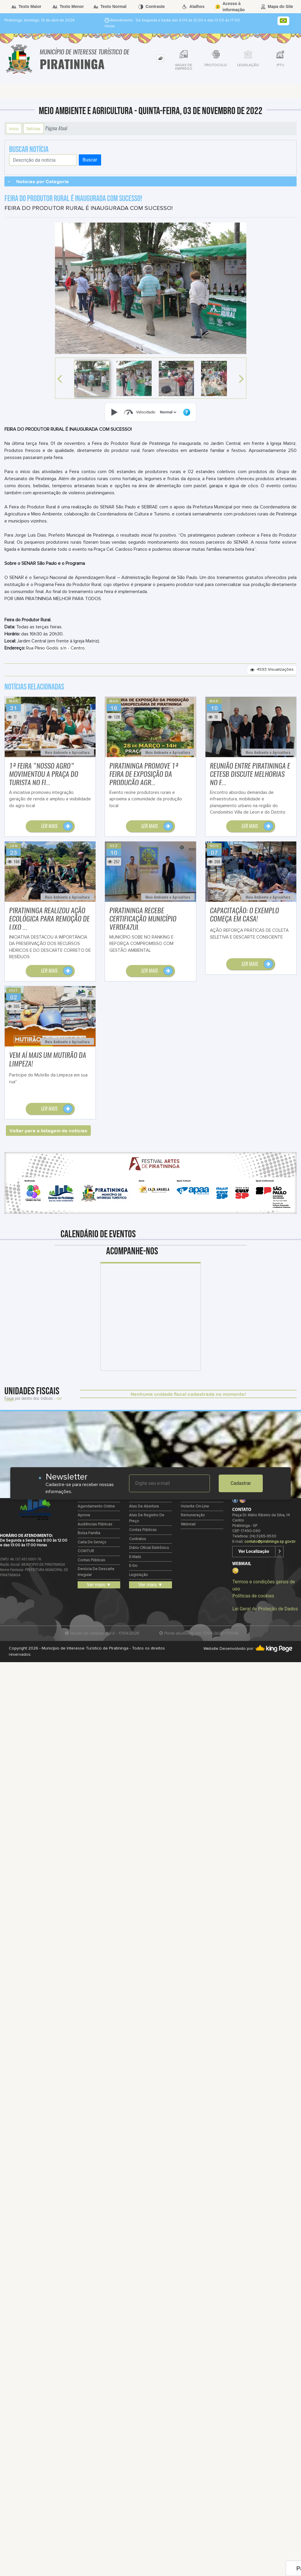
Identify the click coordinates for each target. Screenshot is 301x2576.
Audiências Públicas (95, 1524)
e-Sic (133, 1566)
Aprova (84, 1515)
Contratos (137, 1539)
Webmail (188, 1524)
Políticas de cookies (253, 1596)
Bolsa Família (89, 1533)
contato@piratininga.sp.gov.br (269, 1542)
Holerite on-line (195, 1506)
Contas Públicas (91, 1560)
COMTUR (86, 1551)
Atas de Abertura (144, 1506)
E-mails (135, 1557)
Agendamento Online (96, 1506)
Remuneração (193, 1515)
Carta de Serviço (92, 1542)
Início (14, 128)
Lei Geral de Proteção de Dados (265, 1609)
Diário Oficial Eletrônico (149, 1548)
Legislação (138, 1575)
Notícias (33, 128)
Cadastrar (240, 1483)
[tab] (160, 58)
